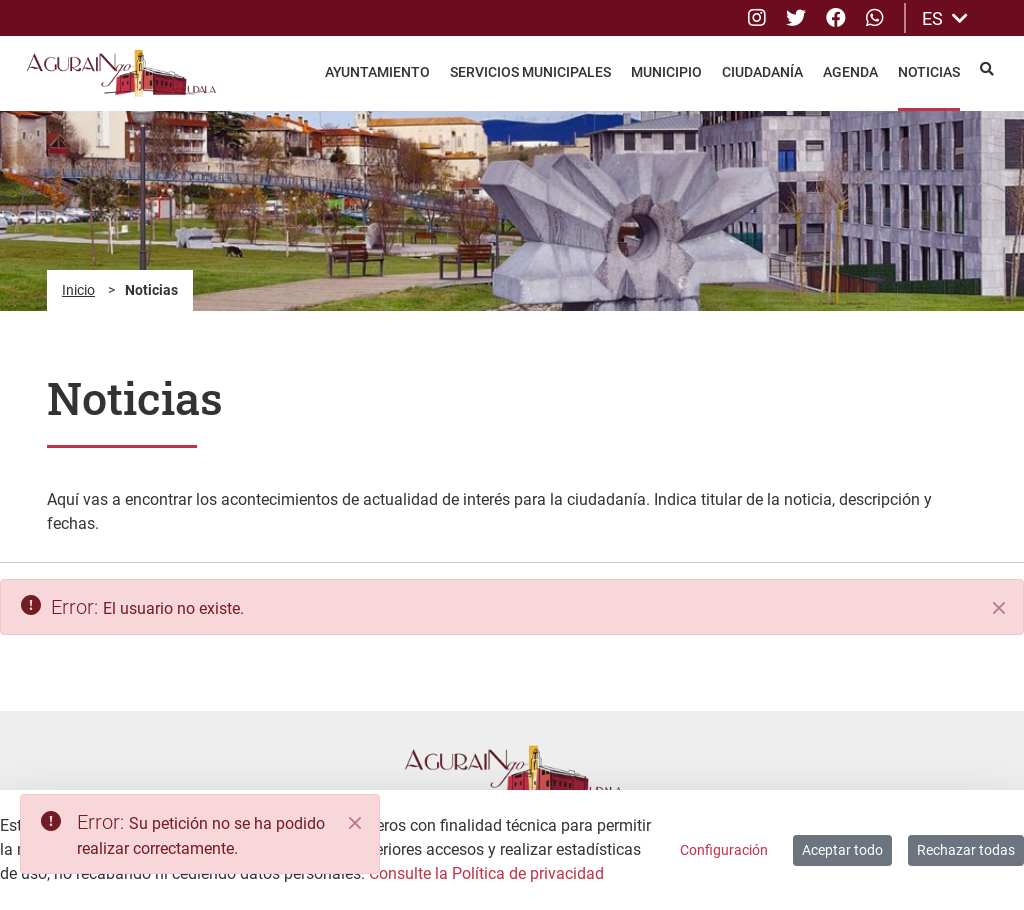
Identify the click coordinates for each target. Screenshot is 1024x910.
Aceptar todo (842, 850)
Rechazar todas (966, 850)
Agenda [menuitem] (850, 72)
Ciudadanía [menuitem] (762, 72)
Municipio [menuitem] (666, 72)
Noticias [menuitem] (929, 72)
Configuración (724, 850)
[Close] (355, 823)
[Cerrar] (999, 608)
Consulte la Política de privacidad (486, 873)
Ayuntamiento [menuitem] (377, 72)
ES (945, 18)
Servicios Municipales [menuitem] (530, 72)
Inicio (78, 290)
